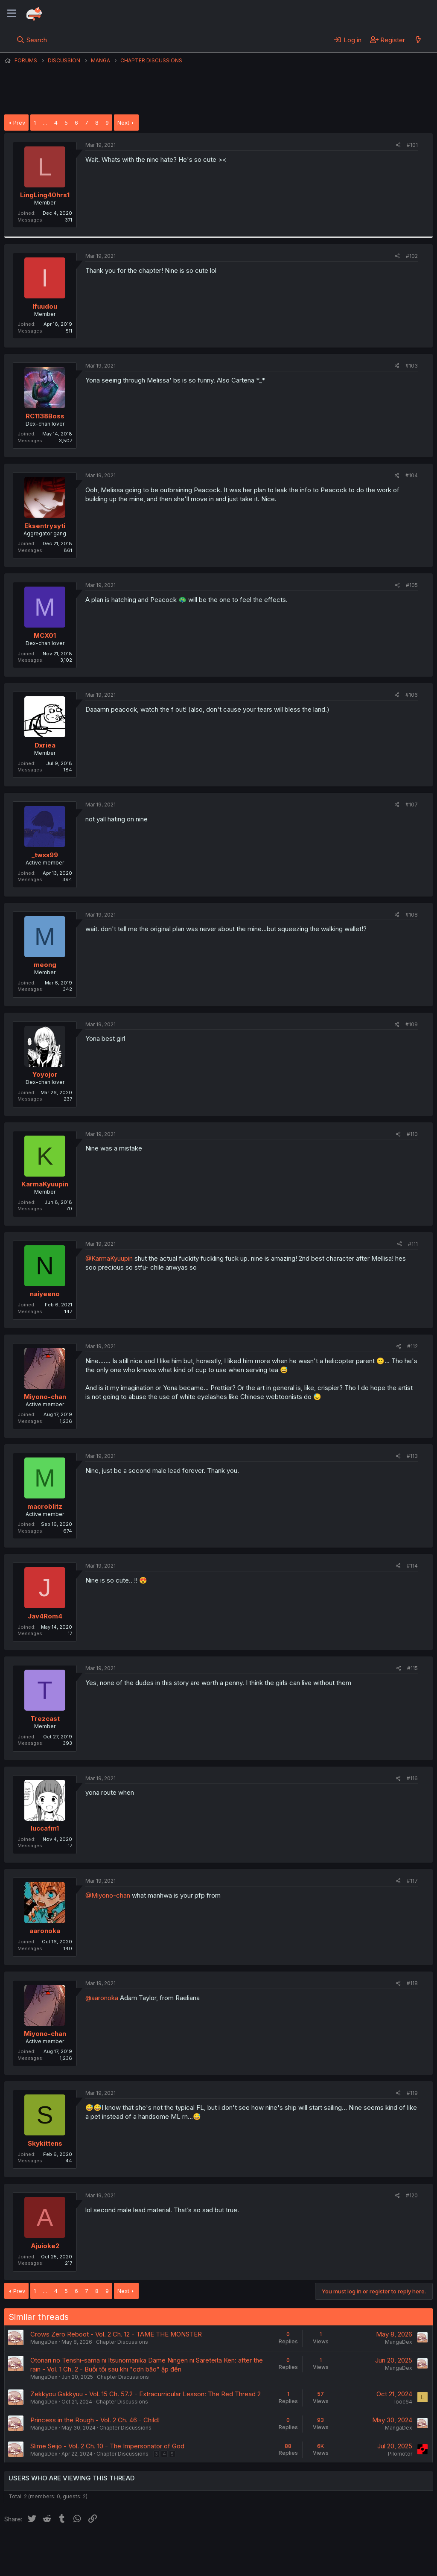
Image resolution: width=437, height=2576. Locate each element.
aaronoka (44, 1931)
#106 (411, 695)
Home (273, 2545)
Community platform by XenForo (362, 2557)
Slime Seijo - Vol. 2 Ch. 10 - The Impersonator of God (107, 2446)
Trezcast (45, 1718)
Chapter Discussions (122, 2342)
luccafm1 (45, 1828)
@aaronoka (101, 1998)
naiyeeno (45, 1294)
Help (249, 2545)
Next (123, 122)
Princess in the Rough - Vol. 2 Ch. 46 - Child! (95, 2420)
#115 (412, 1668)
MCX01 (45, 635)
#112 (412, 1346)
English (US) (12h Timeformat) (48, 2545)
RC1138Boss (45, 416)
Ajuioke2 (45, 2246)
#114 (412, 1566)
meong (45, 965)
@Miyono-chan (107, 1895)
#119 (412, 2093)
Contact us (115, 2545)
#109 (411, 1024)
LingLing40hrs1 (45, 195)
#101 (412, 145)
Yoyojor (45, 1074)
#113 (412, 1456)
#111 (413, 1244)
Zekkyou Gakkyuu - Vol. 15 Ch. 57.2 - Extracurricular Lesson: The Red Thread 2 (145, 2394)
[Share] (398, 145)
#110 (412, 1134)
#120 (412, 2195)
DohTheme (351, 2564)
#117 (412, 1881)
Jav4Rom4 (45, 1616)
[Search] (32, 39)
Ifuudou (44, 306)
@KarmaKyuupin (109, 1258)
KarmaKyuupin (44, 1184)
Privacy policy (213, 2545)
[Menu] (12, 13)
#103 (411, 365)
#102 (412, 256)
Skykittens (45, 2143)
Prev (19, 122)
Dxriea (45, 745)
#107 (411, 804)
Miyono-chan (45, 1397)
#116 (412, 1778)
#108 (411, 914)
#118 (412, 1983)
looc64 (403, 2401)
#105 (412, 585)
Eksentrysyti (44, 526)
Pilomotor (400, 2453)
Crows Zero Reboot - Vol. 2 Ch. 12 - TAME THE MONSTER (116, 2334)
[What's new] (418, 39)
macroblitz (44, 1506)
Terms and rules (162, 2545)
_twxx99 (45, 855)
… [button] (45, 122)
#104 (411, 475)
